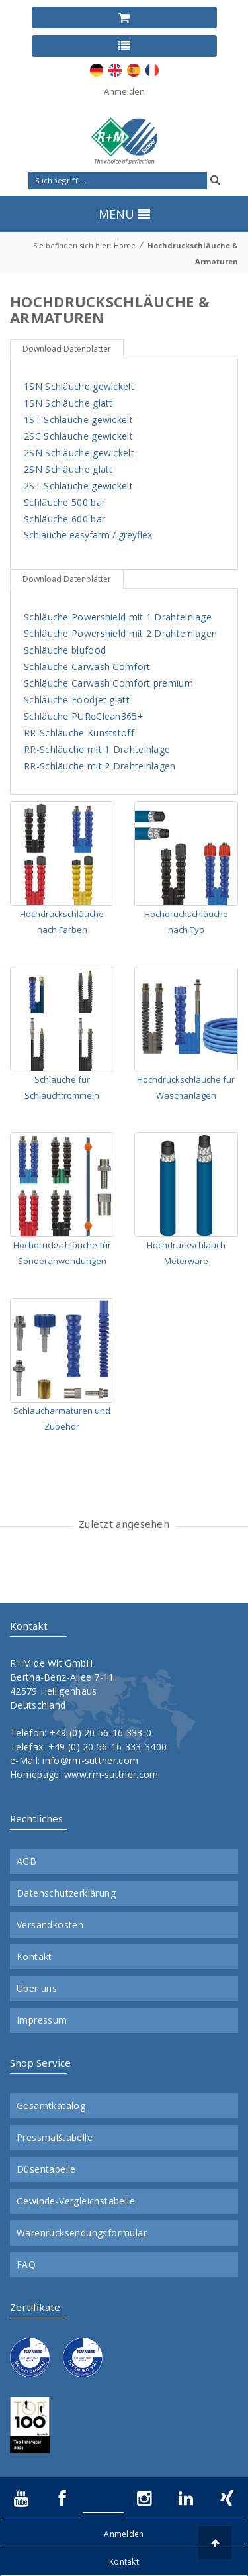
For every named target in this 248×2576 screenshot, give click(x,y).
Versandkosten (50, 1925)
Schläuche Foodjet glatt (77, 699)
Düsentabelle (46, 2169)
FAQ (26, 2265)
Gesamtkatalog (51, 2106)
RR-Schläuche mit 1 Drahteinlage (97, 749)
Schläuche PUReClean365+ (84, 716)
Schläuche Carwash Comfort (87, 666)
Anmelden (124, 91)
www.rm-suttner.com (111, 1774)
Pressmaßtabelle (55, 2138)
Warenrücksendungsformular (82, 2233)
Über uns (37, 1989)
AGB (26, 1861)
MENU (124, 214)
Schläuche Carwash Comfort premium (108, 683)
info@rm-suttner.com (90, 1760)
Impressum (42, 2020)
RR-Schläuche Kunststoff (79, 732)
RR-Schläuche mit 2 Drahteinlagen (100, 766)
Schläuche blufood (65, 650)
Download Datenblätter (66, 348)
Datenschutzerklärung (66, 1893)
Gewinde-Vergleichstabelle (76, 2201)
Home (125, 245)
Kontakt (34, 1957)
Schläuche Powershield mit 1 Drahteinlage (118, 617)
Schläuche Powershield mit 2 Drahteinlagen (120, 633)
